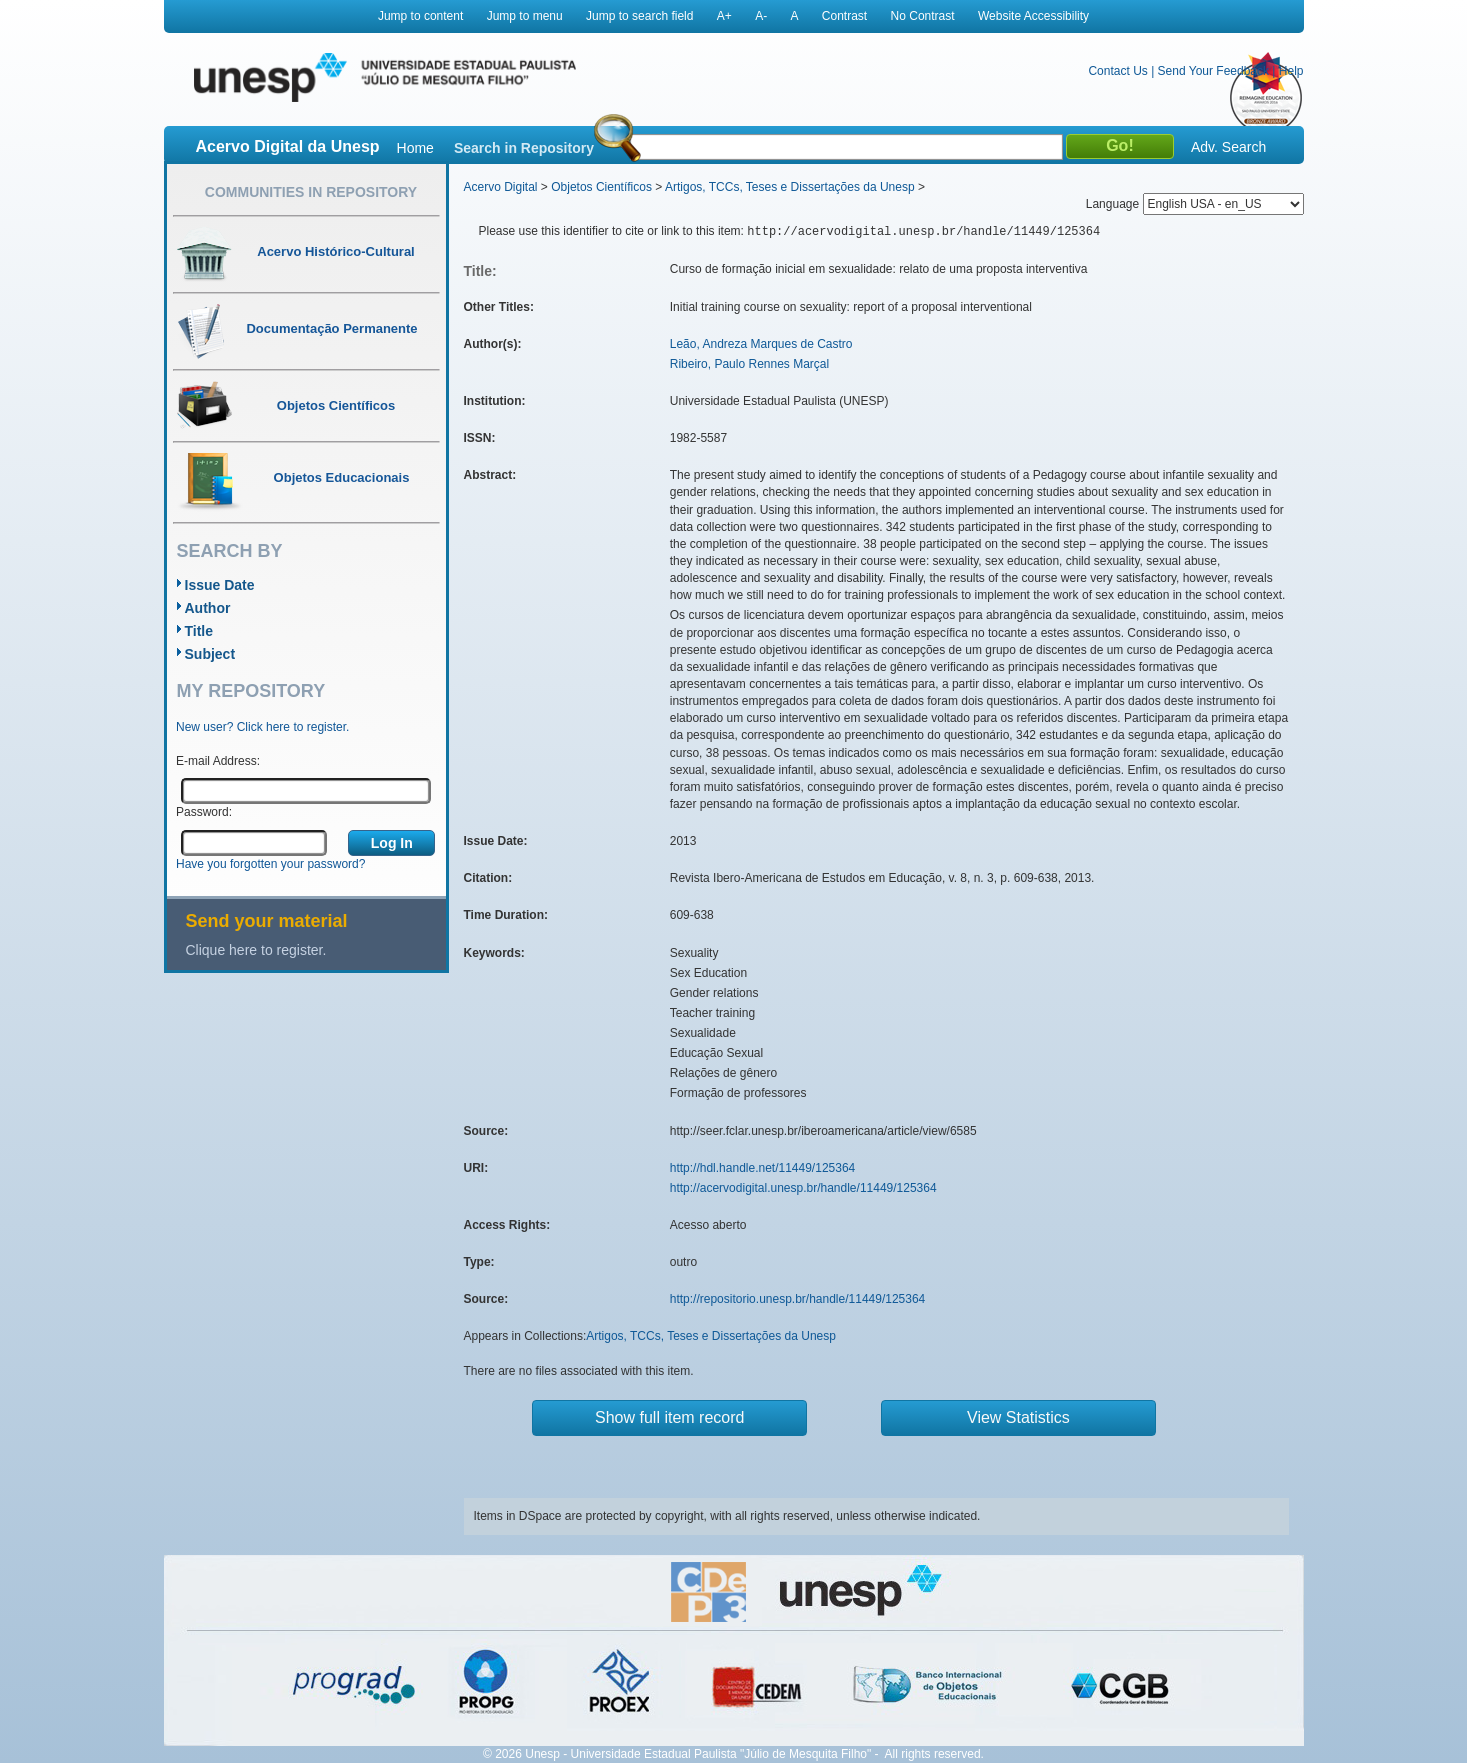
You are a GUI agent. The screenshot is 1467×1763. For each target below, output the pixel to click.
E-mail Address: (218, 761)
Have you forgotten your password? (270, 864)
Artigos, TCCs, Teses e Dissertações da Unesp (790, 187)
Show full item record (669, 1417)
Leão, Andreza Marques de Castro (761, 344)
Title (199, 631)
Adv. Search (1228, 147)
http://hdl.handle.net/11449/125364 (763, 1168)
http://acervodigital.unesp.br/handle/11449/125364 (803, 1188)
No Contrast (923, 16)
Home (415, 148)
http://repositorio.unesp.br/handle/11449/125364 (798, 1299)
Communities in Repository (311, 192)
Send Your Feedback (1213, 71)
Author (208, 608)
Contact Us (1117, 71)
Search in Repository (524, 148)
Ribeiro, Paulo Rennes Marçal (749, 364)
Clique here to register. (256, 950)
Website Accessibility (1033, 16)
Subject (210, 654)
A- (761, 16)
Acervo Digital (501, 187)
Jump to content (420, 16)
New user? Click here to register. (262, 727)
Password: (204, 812)
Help (1291, 71)
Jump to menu (525, 16)
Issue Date (220, 585)
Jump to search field (639, 16)
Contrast (844, 16)
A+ (724, 16)
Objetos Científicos (601, 187)
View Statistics (1018, 1417)
